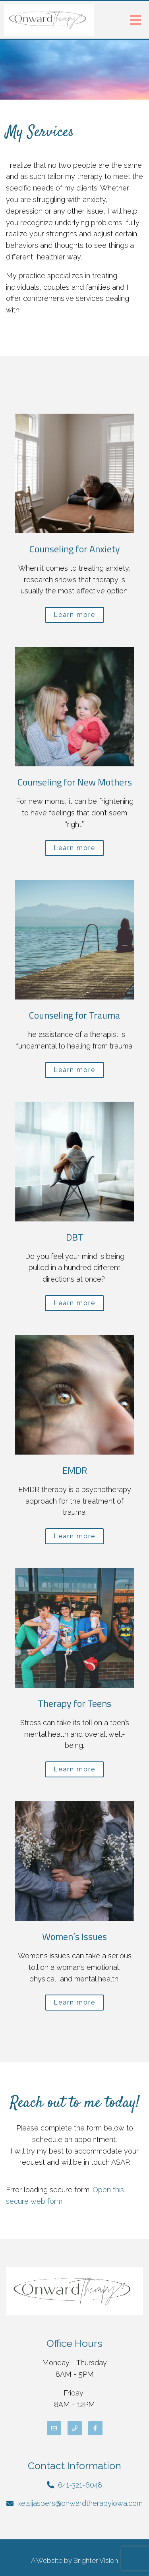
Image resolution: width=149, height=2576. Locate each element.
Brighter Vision (96, 2560)
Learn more (74, 614)
